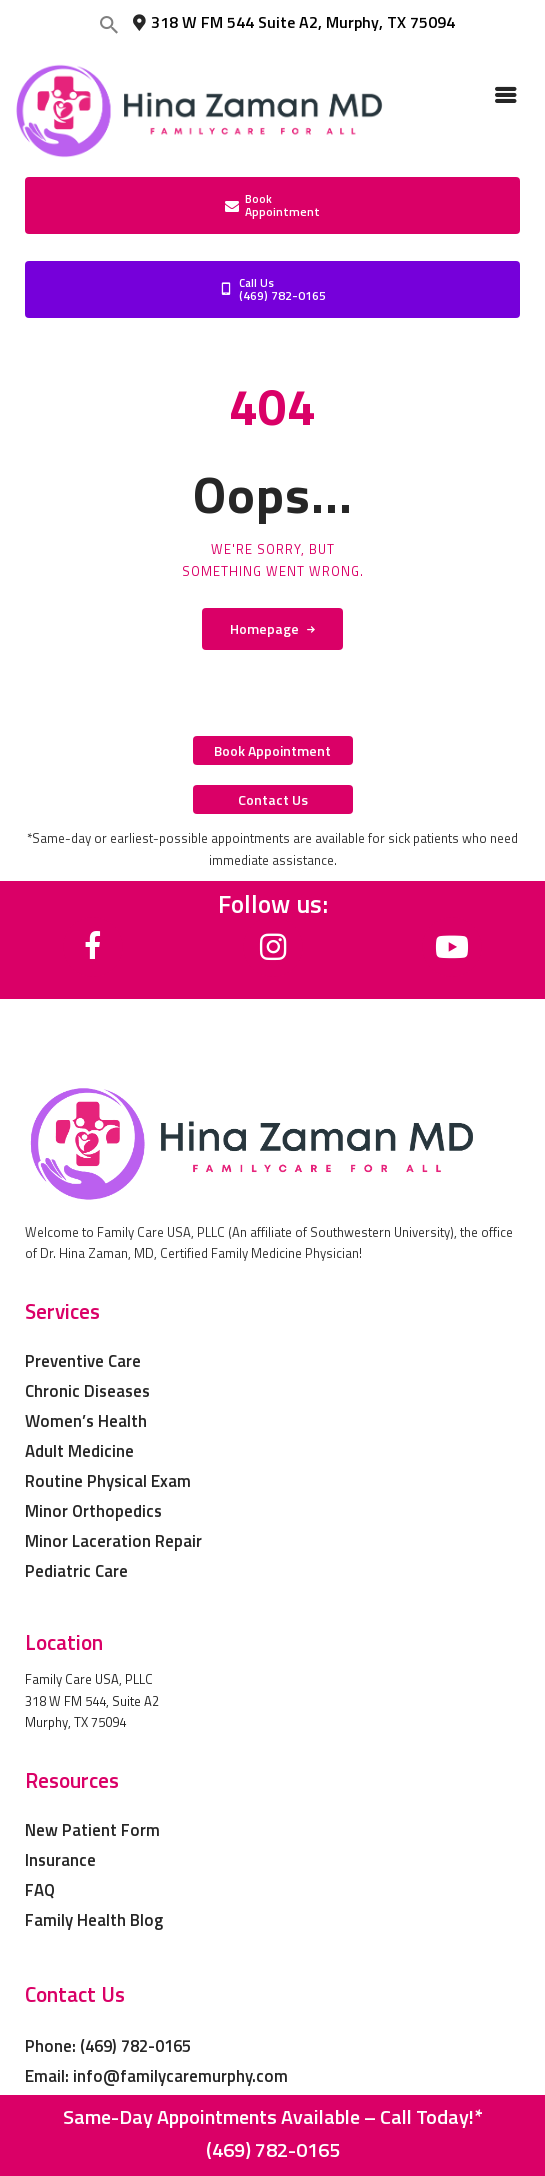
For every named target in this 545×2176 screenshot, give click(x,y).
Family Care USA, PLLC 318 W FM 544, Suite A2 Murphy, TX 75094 (92, 1700)
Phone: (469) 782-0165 (108, 2046)
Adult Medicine (79, 1451)
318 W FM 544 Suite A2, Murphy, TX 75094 (293, 22)
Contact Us (75, 1994)
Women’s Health (86, 1421)
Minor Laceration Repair (113, 1541)
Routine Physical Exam (108, 1481)
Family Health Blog (94, 1920)
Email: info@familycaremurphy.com (156, 2076)
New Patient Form (92, 1830)
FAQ (40, 1890)
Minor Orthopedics (93, 1511)
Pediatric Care (76, 1571)
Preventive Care (83, 1361)
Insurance (60, 1860)
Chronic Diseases (87, 1391)
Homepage (264, 628)
